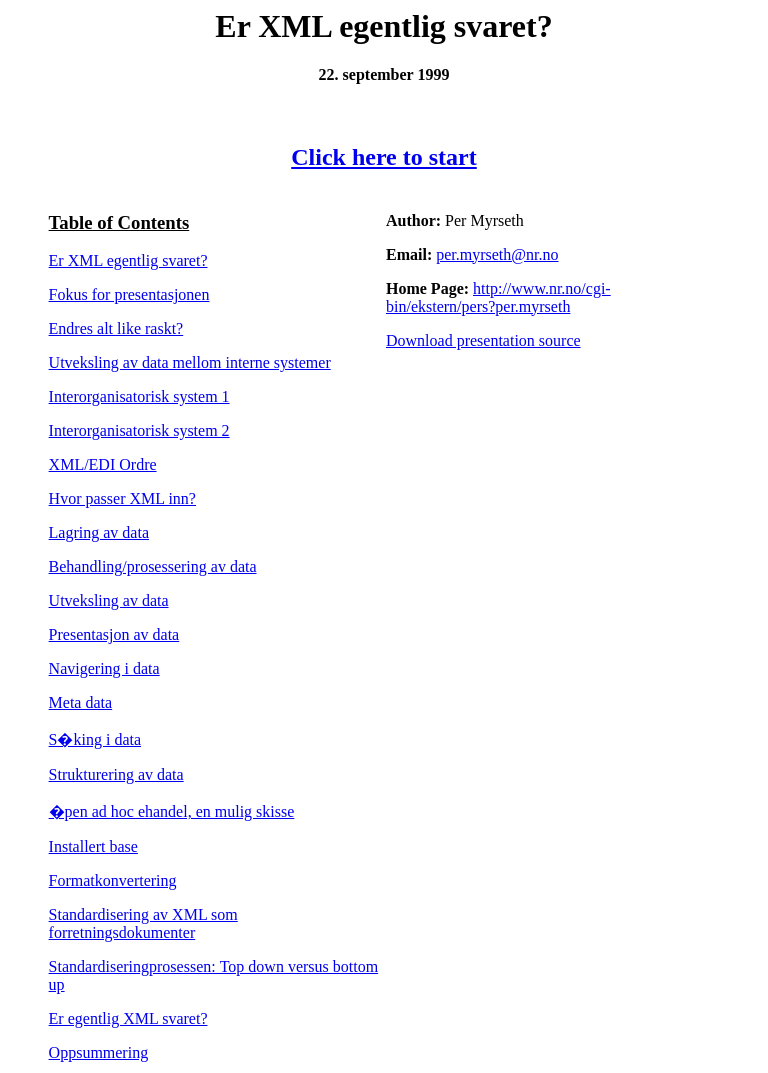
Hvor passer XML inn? (122, 498)
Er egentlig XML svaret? (128, 1018)
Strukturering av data (116, 774)
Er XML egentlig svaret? (128, 260)
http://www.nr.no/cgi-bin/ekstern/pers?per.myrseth (498, 297)
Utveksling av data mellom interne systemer (190, 362)
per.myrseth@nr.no (497, 254)
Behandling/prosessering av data (153, 566)
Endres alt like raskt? (116, 328)
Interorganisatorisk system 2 (139, 430)
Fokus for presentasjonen (129, 294)
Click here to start (384, 157)
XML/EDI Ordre (103, 464)
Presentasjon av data (114, 634)
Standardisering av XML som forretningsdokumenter (143, 923)
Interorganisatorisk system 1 (139, 396)
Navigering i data (104, 668)
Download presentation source (483, 340)
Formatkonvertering (113, 880)
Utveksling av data (109, 600)
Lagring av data (99, 532)
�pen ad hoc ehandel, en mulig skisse (172, 811)
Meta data (81, 702)
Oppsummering (99, 1052)
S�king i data (95, 739)
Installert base (93, 846)
